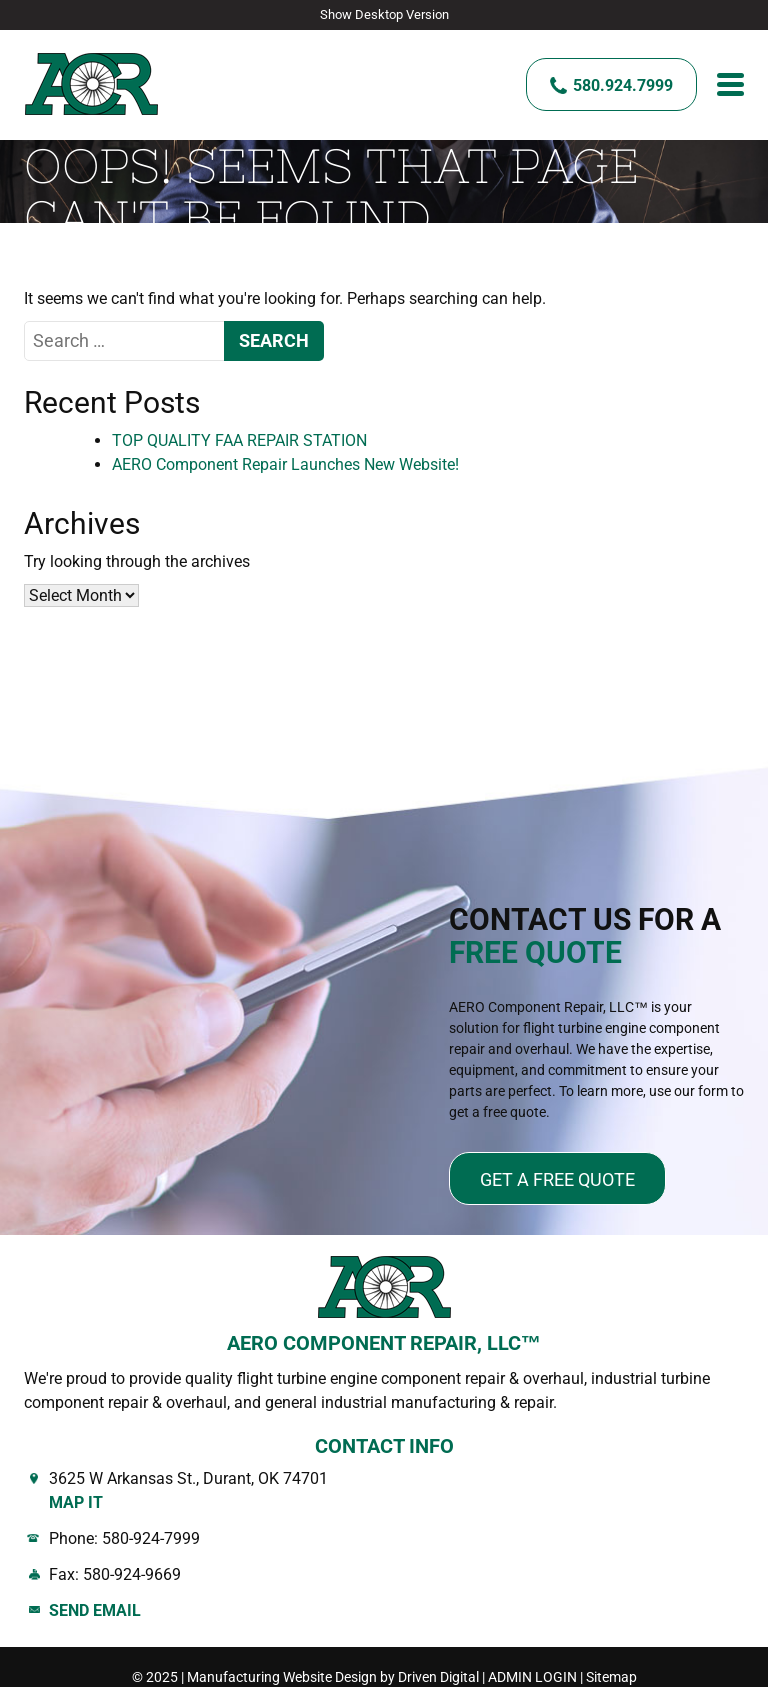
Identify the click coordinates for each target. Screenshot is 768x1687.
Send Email (95, 1608)
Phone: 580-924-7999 (124, 1536)
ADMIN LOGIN (532, 1675)
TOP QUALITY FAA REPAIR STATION (239, 438)
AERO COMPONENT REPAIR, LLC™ (384, 1341)
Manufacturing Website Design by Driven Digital (333, 1675)
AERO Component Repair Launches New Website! (285, 462)
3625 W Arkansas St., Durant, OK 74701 (396, 1490)
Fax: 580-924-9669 (115, 1572)
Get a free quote (557, 1177)
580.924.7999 (623, 84)
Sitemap (611, 1675)
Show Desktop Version (384, 14)
